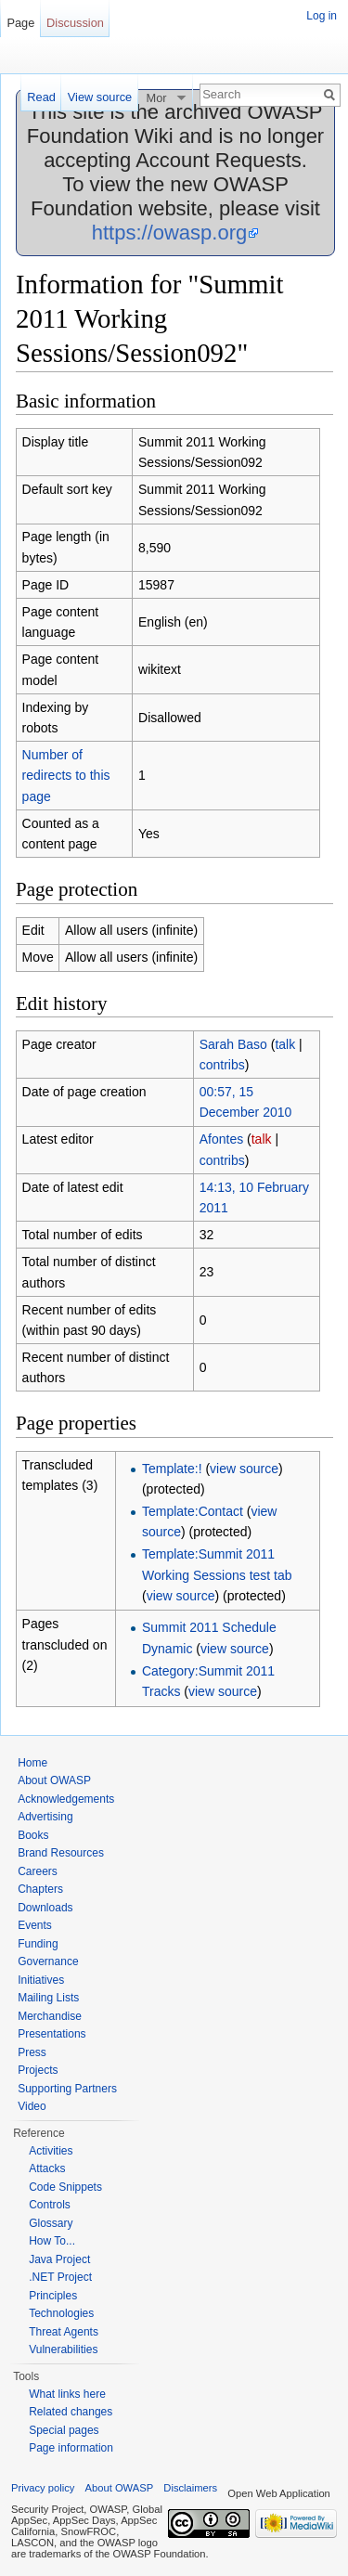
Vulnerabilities (63, 2349)
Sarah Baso (233, 1044)
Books (33, 1835)
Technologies (61, 2313)
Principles (53, 2295)
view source (244, 1468)
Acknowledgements (66, 1799)
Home (32, 1762)
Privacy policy (42, 2487)
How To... (52, 2240)
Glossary (50, 2223)
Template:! (172, 1468)
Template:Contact (192, 1511)
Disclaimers (190, 2487)
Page (20, 23)
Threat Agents (63, 2331)
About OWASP (54, 1780)
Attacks (47, 2168)
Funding (38, 1943)
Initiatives (41, 1980)
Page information (71, 2447)
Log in (321, 15)
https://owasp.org (170, 232)
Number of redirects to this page (66, 775)
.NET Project (60, 2277)
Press (32, 2052)
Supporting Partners (67, 2088)
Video (31, 2106)
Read (41, 97)
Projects (38, 2070)
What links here (67, 2394)
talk (285, 1044)
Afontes (221, 1139)
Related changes (70, 2411)
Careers (38, 1871)
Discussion (75, 23)
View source (100, 97)
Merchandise (50, 2016)
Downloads (45, 1907)
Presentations (51, 2033)
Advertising (45, 1816)
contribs (222, 1064)
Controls (50, 2204)
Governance (48, 1961)
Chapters (40, 1889)
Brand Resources (61, 1852)
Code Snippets (65, 2187)
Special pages (63, 2430)
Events (35, 1925)
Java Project (59, 2259)
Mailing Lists (48, 1997)
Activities (50, 2150)
